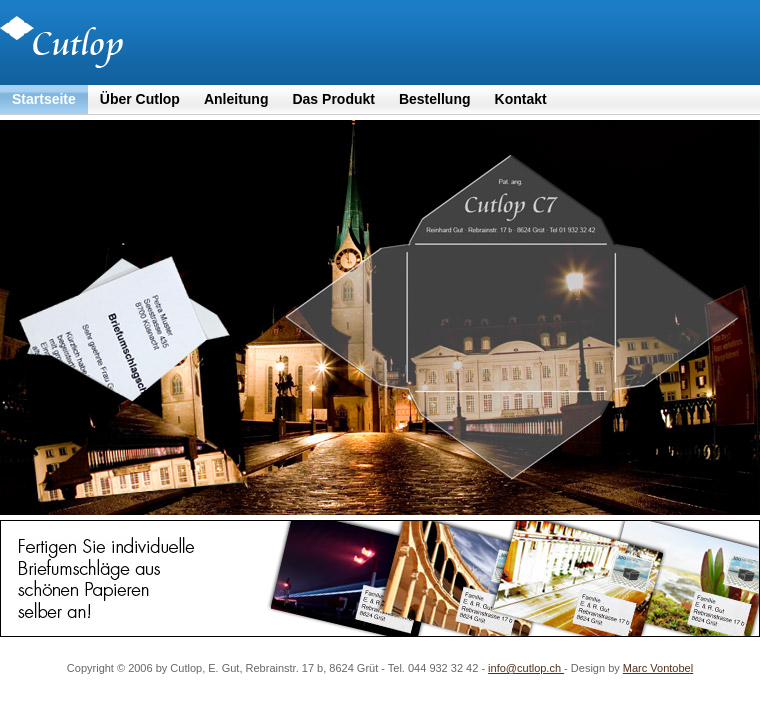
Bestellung (435, 99)
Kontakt (521, 99)
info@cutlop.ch (526, 668)
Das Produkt (333, 99)
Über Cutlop (140, 99)
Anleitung (236, 99)
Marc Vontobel (658, 668)
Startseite (44, 99)
